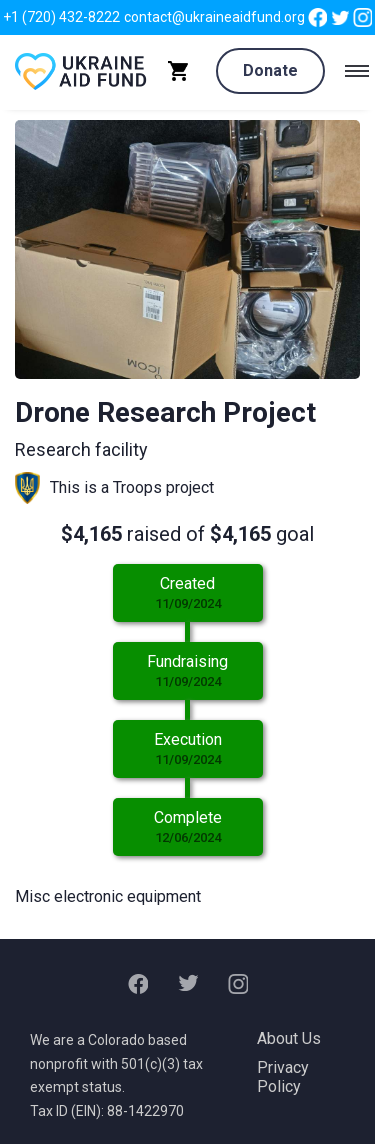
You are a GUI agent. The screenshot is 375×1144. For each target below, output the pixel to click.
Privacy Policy (283, 1077)
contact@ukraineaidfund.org (214, 17)
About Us (289, 1038)
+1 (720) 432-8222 (61, 17)
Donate (270, 70)
